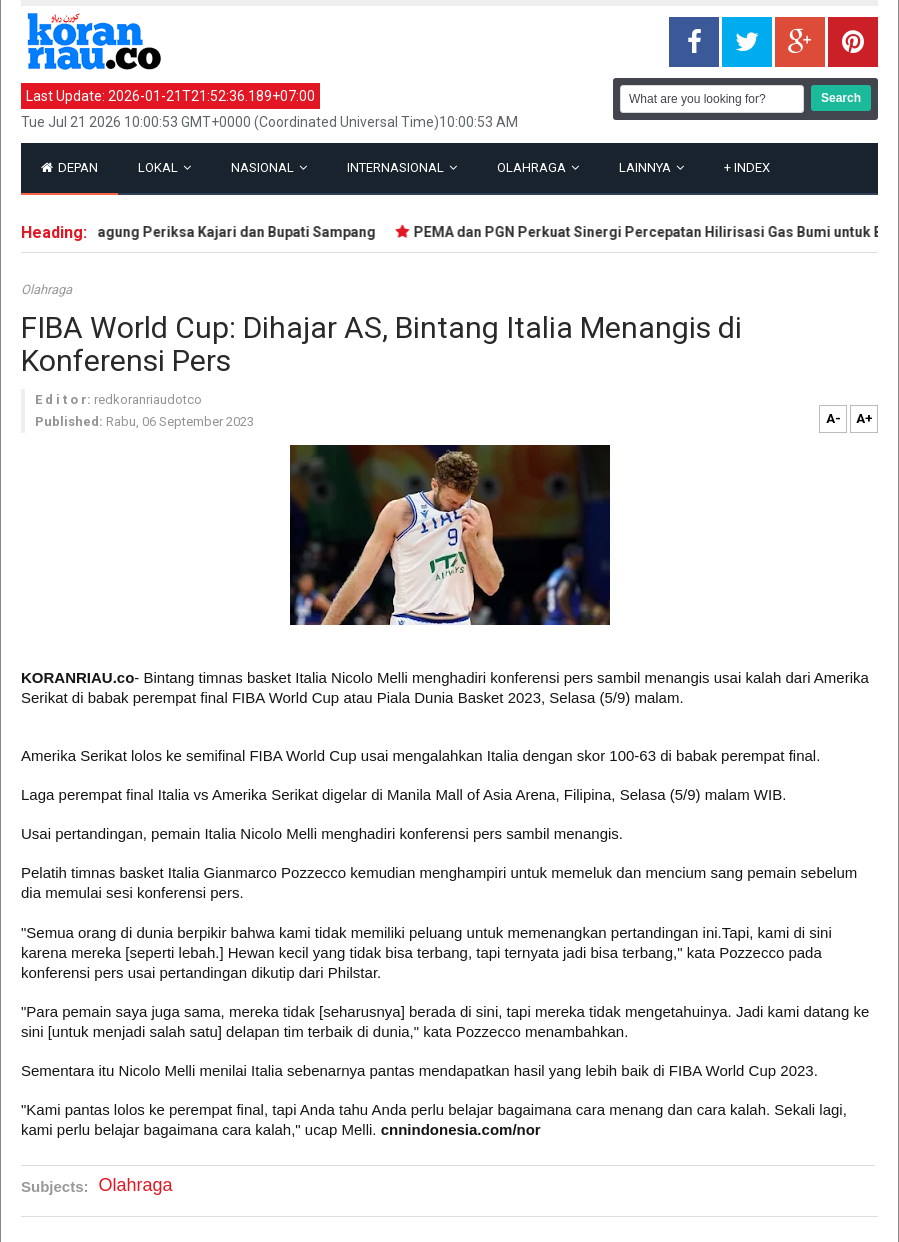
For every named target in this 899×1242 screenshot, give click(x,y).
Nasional (269, 167)
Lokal (164, 167)
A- (833, 418)
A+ (864, 418)
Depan (69, 167)
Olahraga (538, 167)
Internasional (402, 167)
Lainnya (651, 167)
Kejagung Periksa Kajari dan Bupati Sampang (230, 232)
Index (747, 167)
